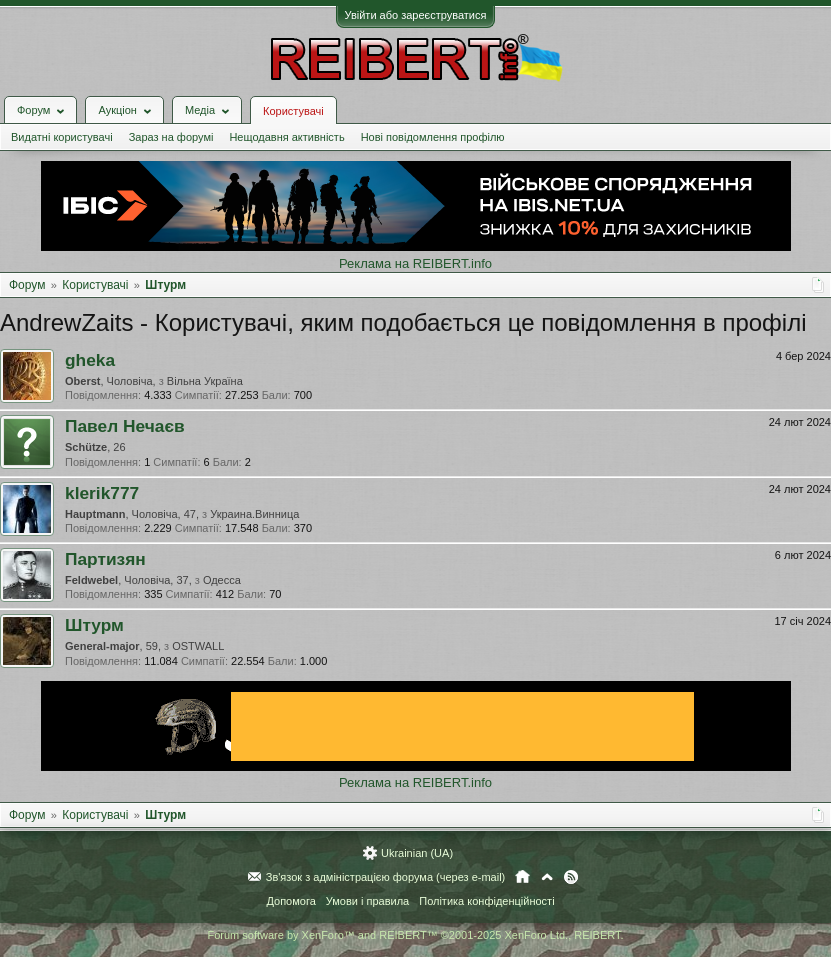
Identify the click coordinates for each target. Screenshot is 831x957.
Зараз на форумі (171, 137)
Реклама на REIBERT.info (415, 263)
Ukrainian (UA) (417, 853)
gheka (90, 360)
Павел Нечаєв (125, 426)
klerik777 (102, 493)
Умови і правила (367, 901)
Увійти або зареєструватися (416, 15)
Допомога (290, 901)
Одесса (222, 580)
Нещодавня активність (286, 137)
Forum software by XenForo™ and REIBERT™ (415, 935)
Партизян (105, 559)
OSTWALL (198, 646)
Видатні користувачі (62, 137)
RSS (571, 877)
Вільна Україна (205, 381)
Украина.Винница (254, 514)
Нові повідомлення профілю (433, 137)
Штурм (94, 625)
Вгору (547, 877)
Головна (522, 877)
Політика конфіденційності (486, 901)
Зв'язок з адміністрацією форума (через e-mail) (386, 877)
